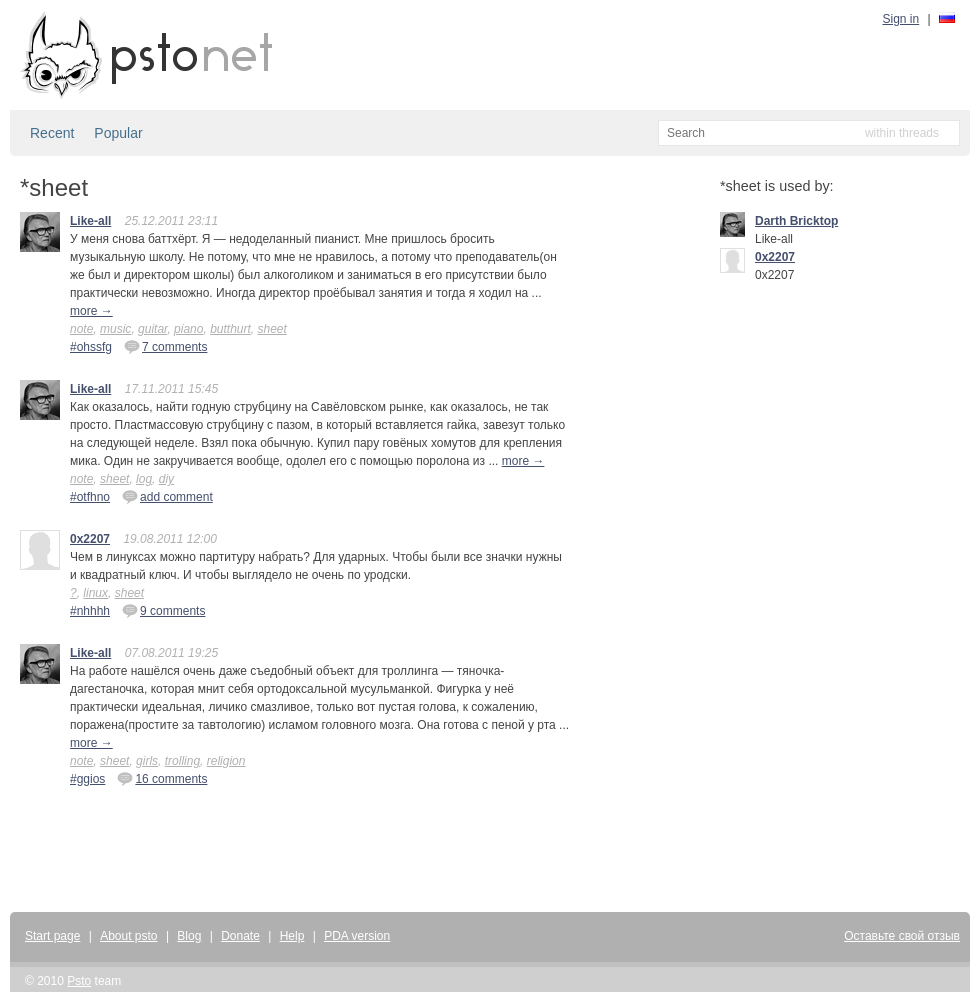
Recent (52, 133)
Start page (52, 936)
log (144, 479)
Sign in (901, 19)
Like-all (90, 221)
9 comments (163, 610)
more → (91, 311)
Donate (240, 936)
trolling (182, 761)
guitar (152, 329)
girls (147, 761)
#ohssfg (91, 347)
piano (188, 329)
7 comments (165, 346)
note (81, 329)
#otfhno (90, 497)
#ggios (87, 779)
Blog (189, 936)
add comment (167, 496)
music (115, 329)
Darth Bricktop (796, 221)
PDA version (357, 936)
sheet (272, 329)
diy (166, 479)
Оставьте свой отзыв (902, 936)
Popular (118, 133)
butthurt (230, 329)
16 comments (162, 778)
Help (292, 936)
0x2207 (90, 539)
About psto (128, 936)
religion (226, 761)
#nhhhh (90, 611)
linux (95, 593)
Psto (79, 981)
